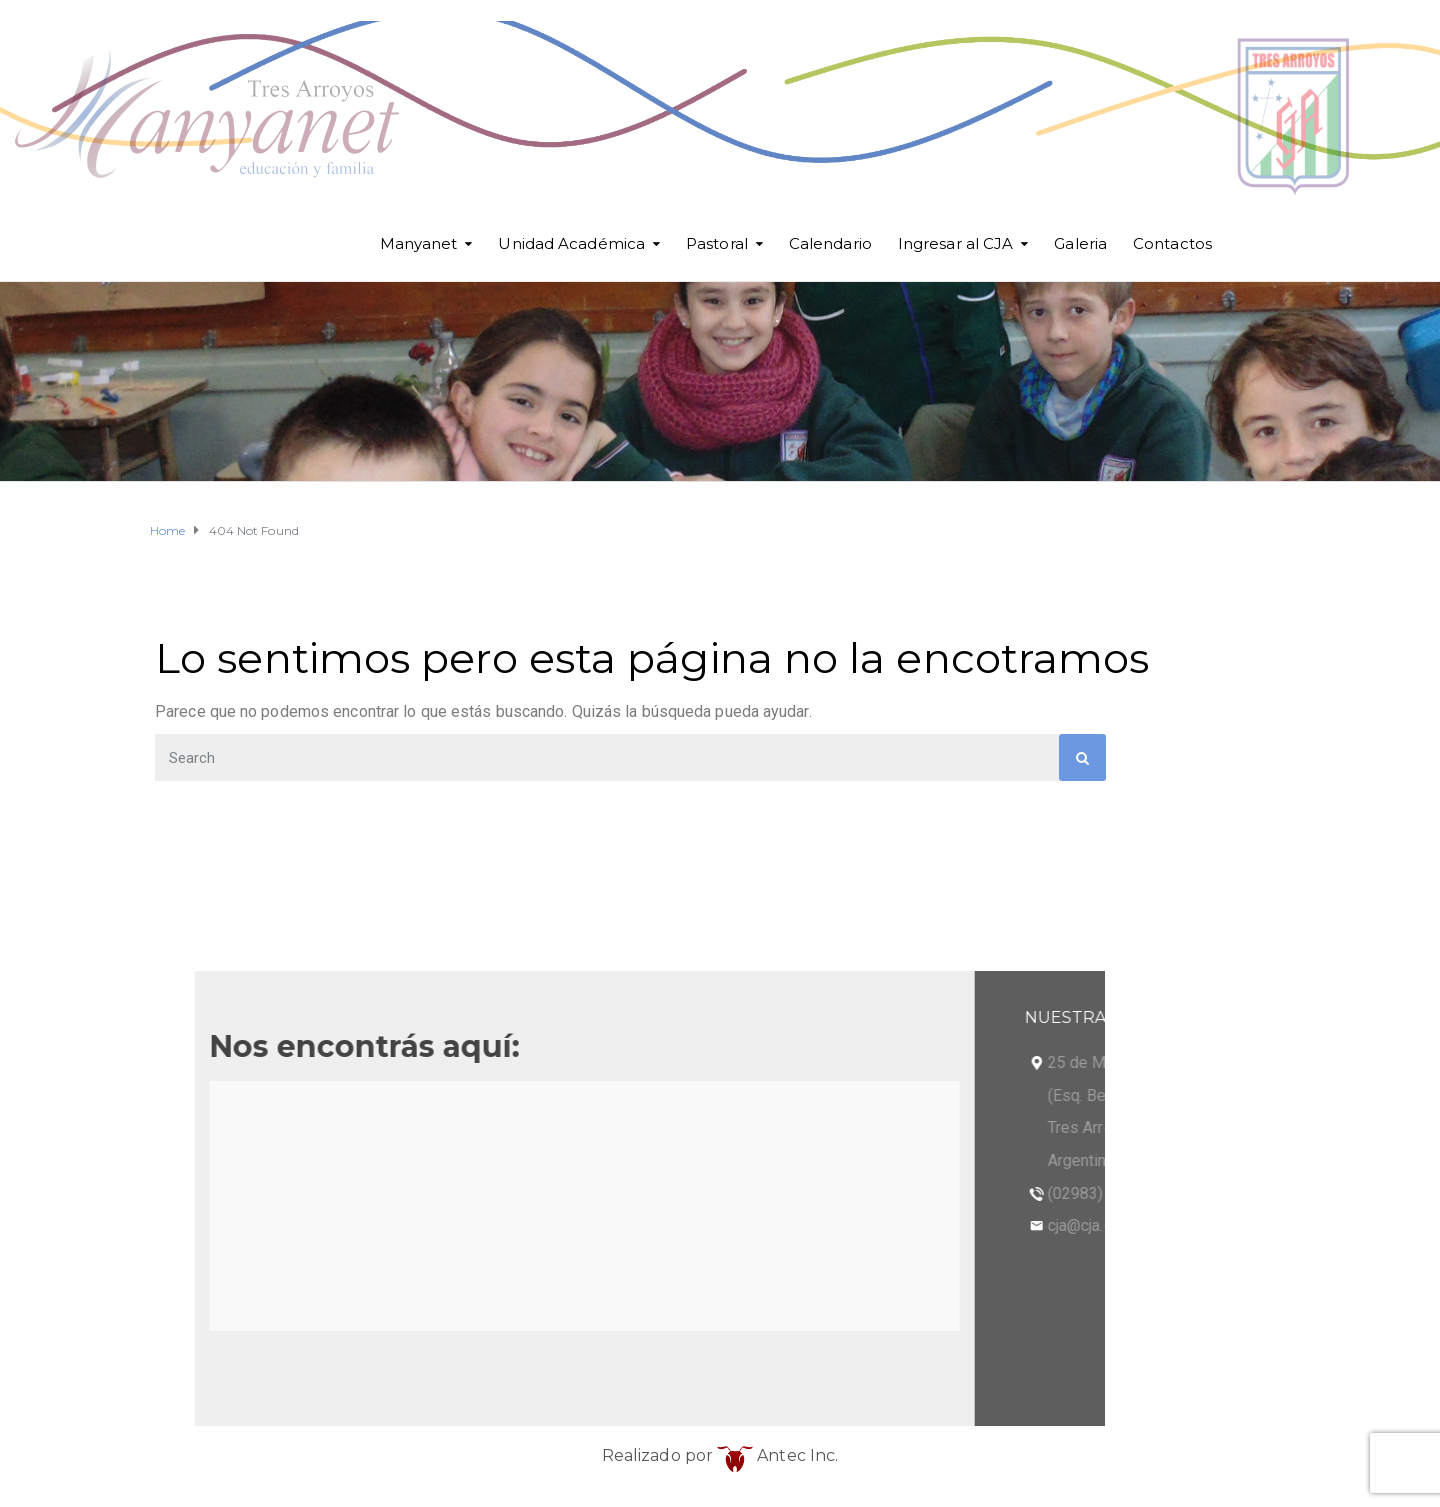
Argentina (320, 1160)
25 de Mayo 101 (344, 1062)
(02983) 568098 (344, 1193)
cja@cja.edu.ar (336, 1225)
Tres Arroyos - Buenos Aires (387, 1127)
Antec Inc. (777, 1455)
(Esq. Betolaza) (341, 1095)
